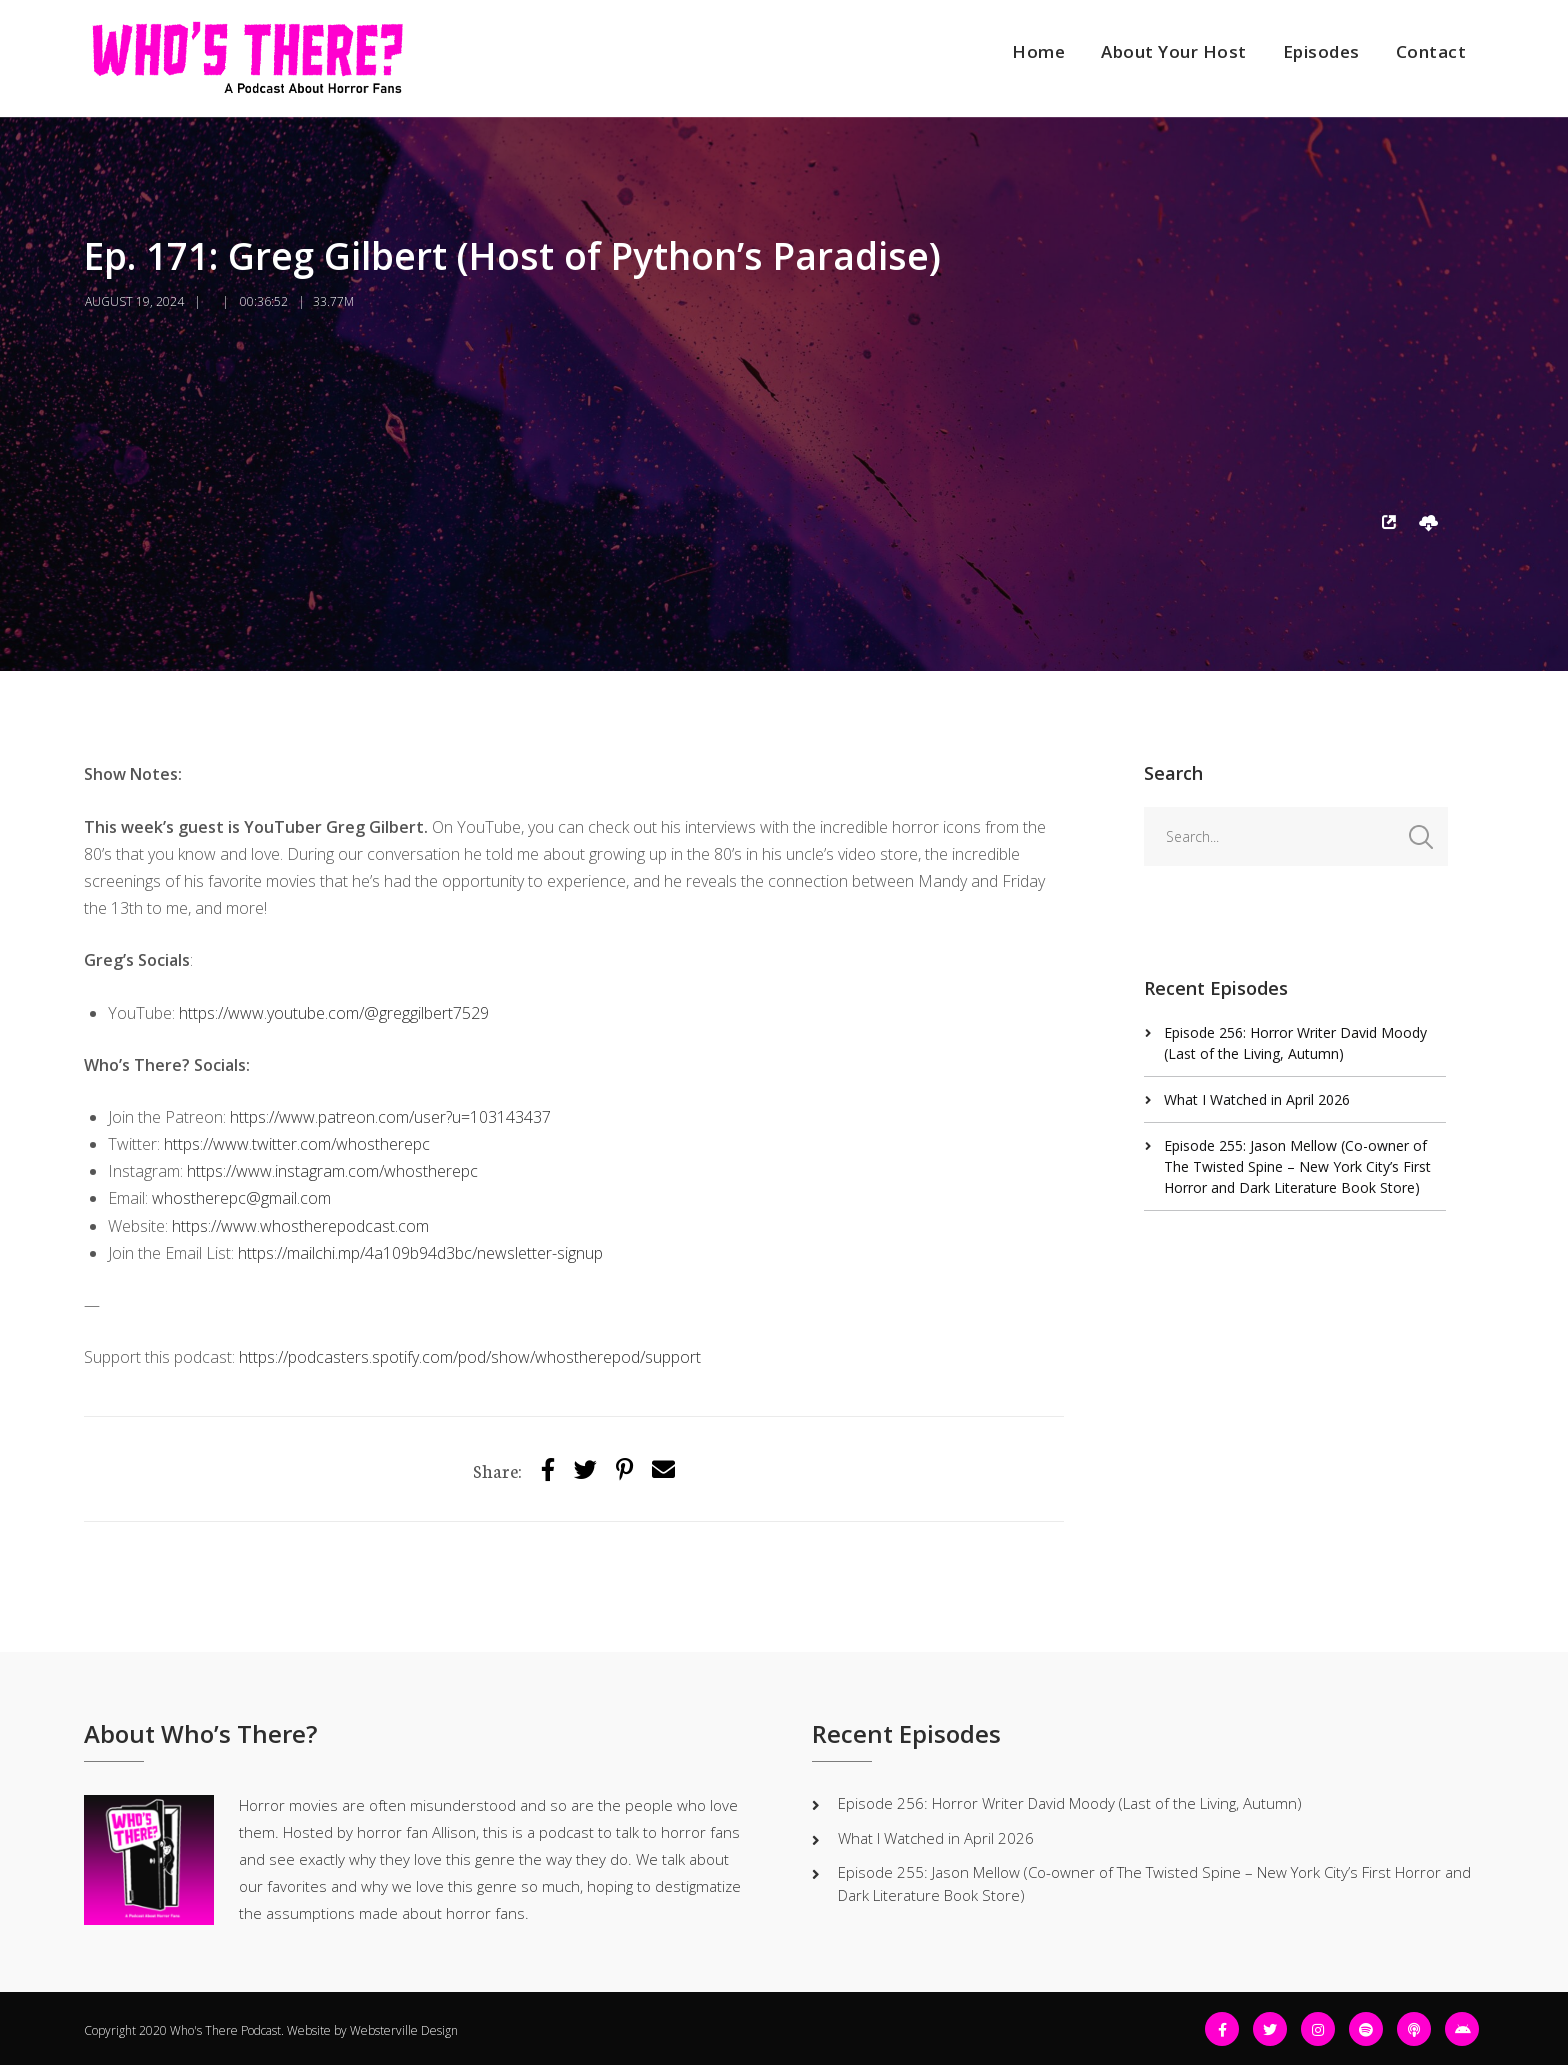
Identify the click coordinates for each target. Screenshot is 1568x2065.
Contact (1431, 51)
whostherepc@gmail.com (241, 1198)
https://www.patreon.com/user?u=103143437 (390, 1117)
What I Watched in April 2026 (1257, 1099)
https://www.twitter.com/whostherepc (297, 1144)
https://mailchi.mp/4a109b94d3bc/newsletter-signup (420, 1253)
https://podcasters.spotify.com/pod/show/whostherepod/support (470, 1357)
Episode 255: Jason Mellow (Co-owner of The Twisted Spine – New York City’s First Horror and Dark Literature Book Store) (1297, 1166)
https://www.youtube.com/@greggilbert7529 (334, 1013)
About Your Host (1174, 51)
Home (1038, 51)
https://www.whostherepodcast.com (300, 1226)
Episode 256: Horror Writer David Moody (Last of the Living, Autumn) (1070, 1803)
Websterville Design (404, 2030)
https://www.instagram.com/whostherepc (332, 1171)
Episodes (1321, 51)
